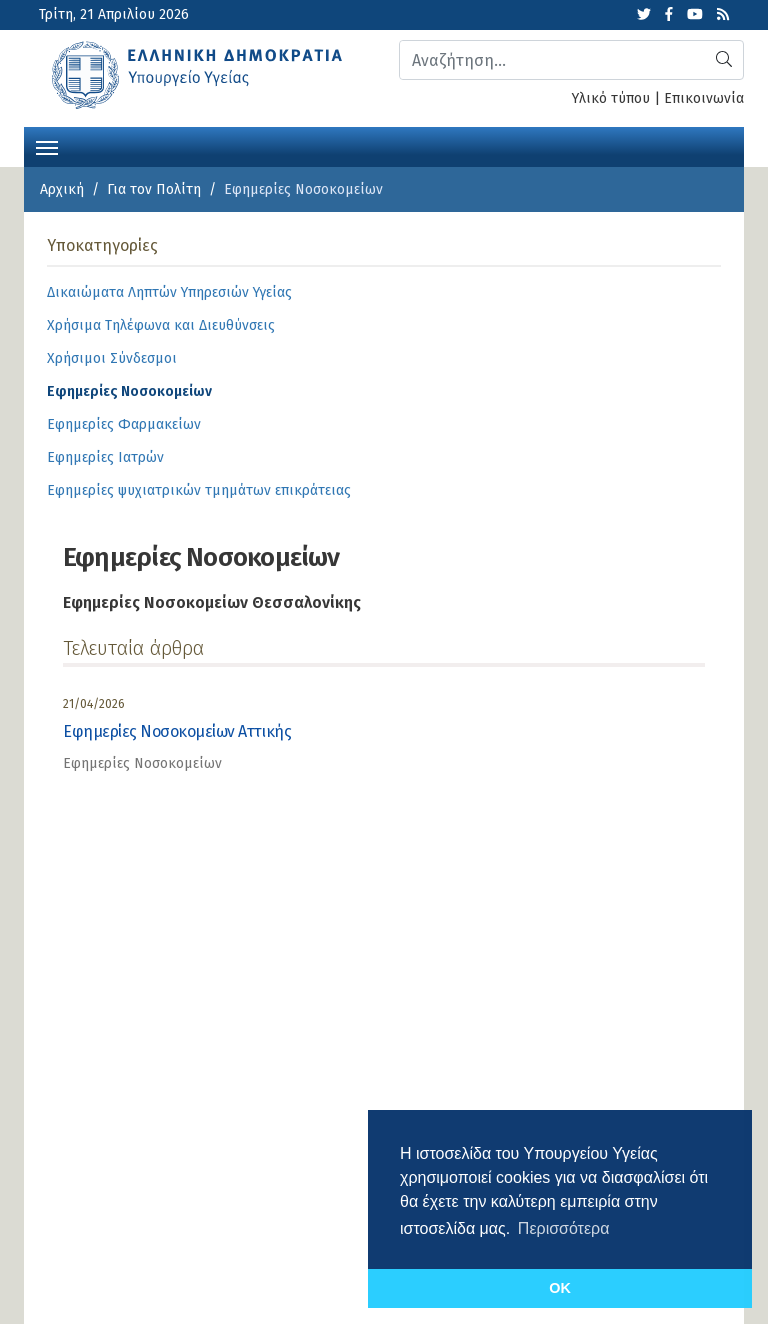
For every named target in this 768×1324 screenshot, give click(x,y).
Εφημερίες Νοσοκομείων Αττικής (177, 731)
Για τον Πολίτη (154, 189)
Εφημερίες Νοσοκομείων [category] (142, 763)
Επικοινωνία (704, 98)
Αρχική (62, 189)
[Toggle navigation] (47, 146)
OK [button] (560, 1288)
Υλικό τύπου (611, 98)
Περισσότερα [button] (564, 1228)
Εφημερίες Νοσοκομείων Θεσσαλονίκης (212, 602)
